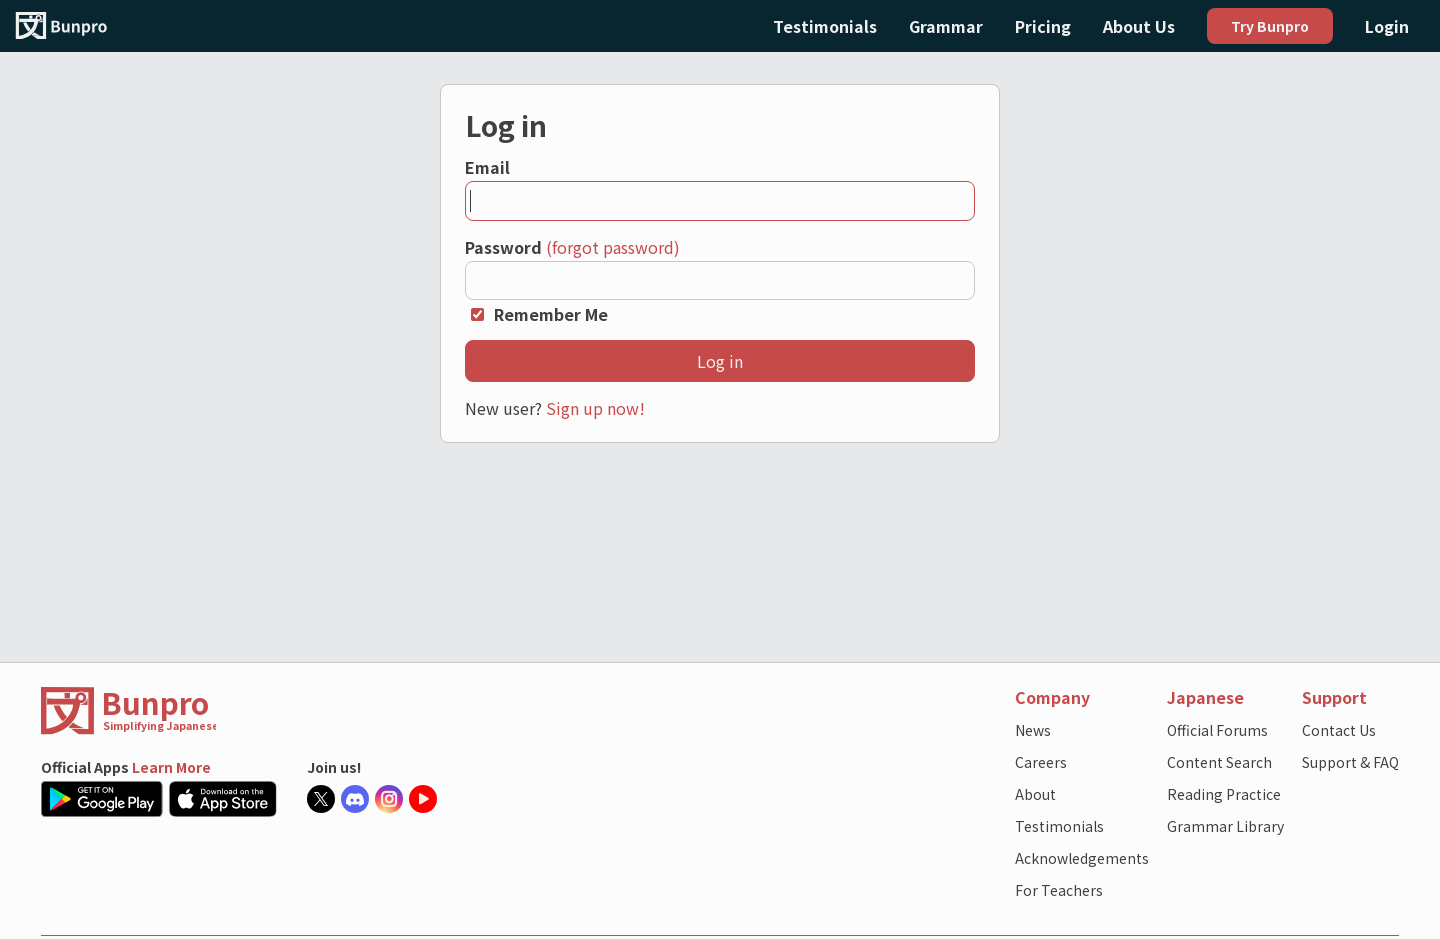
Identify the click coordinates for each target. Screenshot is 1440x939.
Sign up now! (595, 408)
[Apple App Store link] (226, 799)
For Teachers (1059, 890)
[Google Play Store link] (105, 799)
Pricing (1043, 26)
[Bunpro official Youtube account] (426, 799)
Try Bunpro (1270, 26)
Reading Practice (1224, 794)
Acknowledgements (1082, 858)
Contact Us (1339, 730)
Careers (1041, 762)
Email (487, 167)
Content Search (1219, 762)
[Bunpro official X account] (324, 799)
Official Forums (1217, 730)
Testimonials (825, 26)
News (1033, 730)
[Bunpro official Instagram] (392, 799)
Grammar (946, 26)
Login (1387, 26)
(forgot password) (613, 247)
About (1035, 794)
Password (503, 247)
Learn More (171, 767)
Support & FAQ (1350, 762)
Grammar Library (1225, 826)
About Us (1139, 26)
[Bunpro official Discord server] (358, 799)
